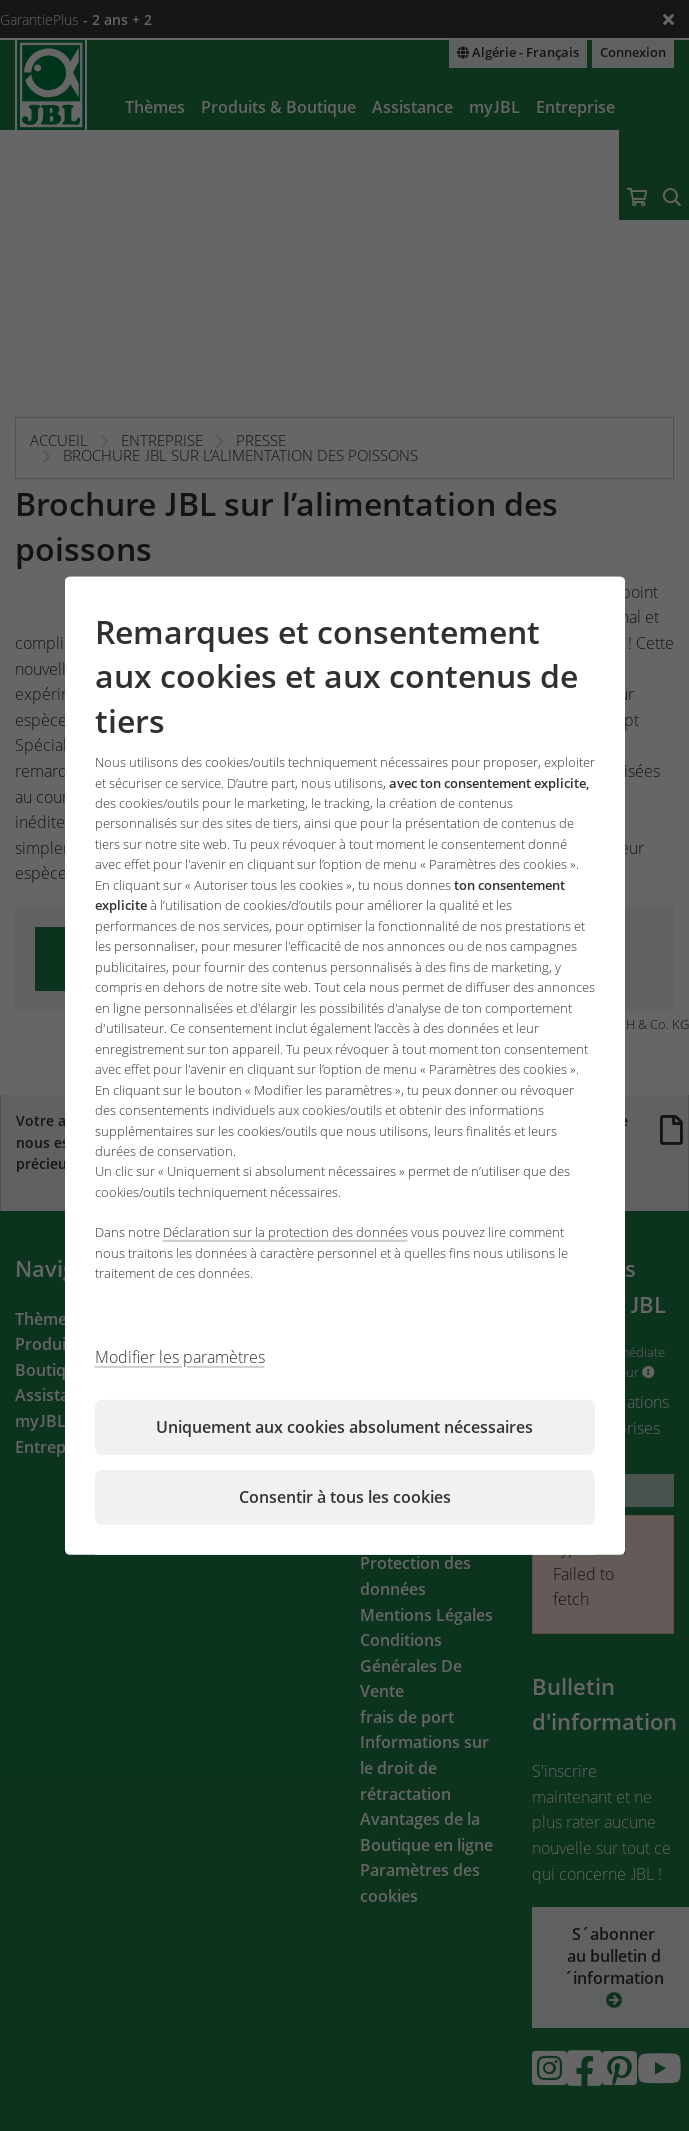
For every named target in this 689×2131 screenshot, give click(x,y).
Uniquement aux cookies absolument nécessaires (344, 1427)
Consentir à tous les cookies (345, 1497)
